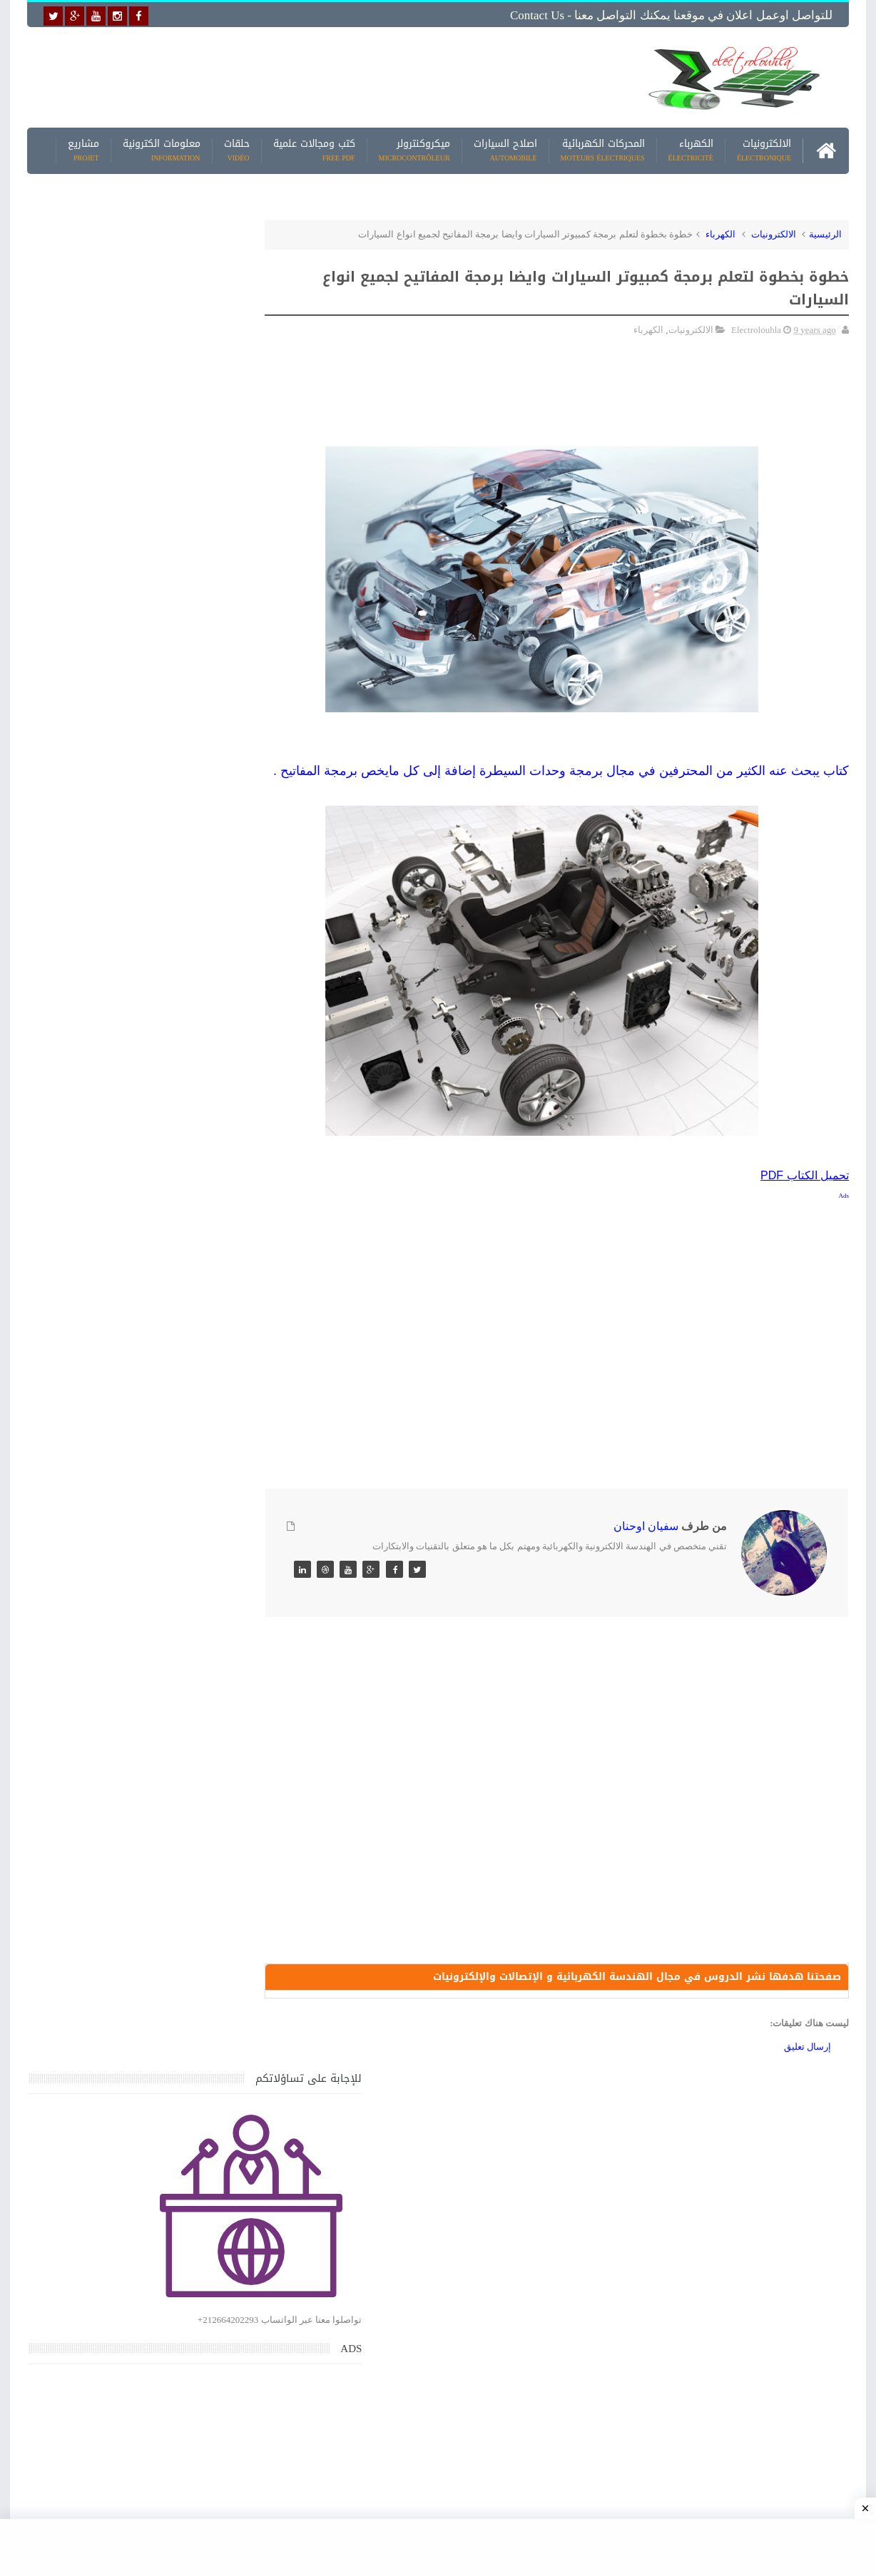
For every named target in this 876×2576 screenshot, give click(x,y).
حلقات (237, 149)
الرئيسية (825, 232)
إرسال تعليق (807, 2066)
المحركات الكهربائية (603, 149)
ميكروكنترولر (414, 149)
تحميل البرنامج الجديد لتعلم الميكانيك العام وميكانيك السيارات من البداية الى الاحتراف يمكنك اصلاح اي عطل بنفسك (129, 2138)
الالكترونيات (764, 149)
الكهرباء (690, 149)
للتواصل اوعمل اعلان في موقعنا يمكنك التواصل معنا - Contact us (671, 15)
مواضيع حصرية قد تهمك (232, 2009)
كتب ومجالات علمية (314, 149)
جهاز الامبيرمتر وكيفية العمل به (153, 1390)
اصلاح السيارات (505, 149)
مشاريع (83, 149)
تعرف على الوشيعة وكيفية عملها (150, 1923)
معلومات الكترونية (161, 149)
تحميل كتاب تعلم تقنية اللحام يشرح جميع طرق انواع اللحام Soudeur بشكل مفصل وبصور (134, 1807)
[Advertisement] (326, 76)
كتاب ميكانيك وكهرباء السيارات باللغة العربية (125, 1589)
